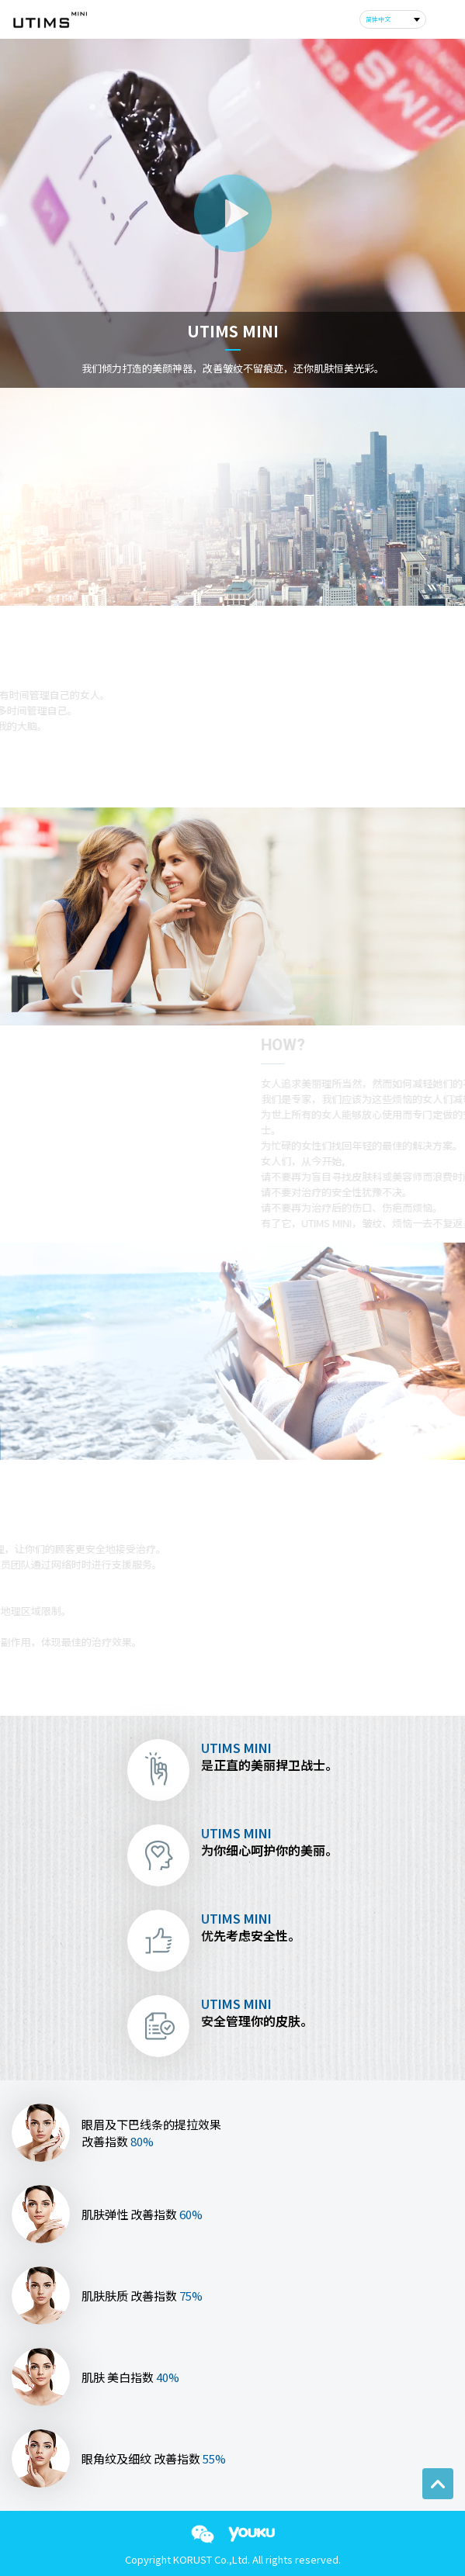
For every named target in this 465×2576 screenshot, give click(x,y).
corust (49, 19)
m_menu (441, 19)
